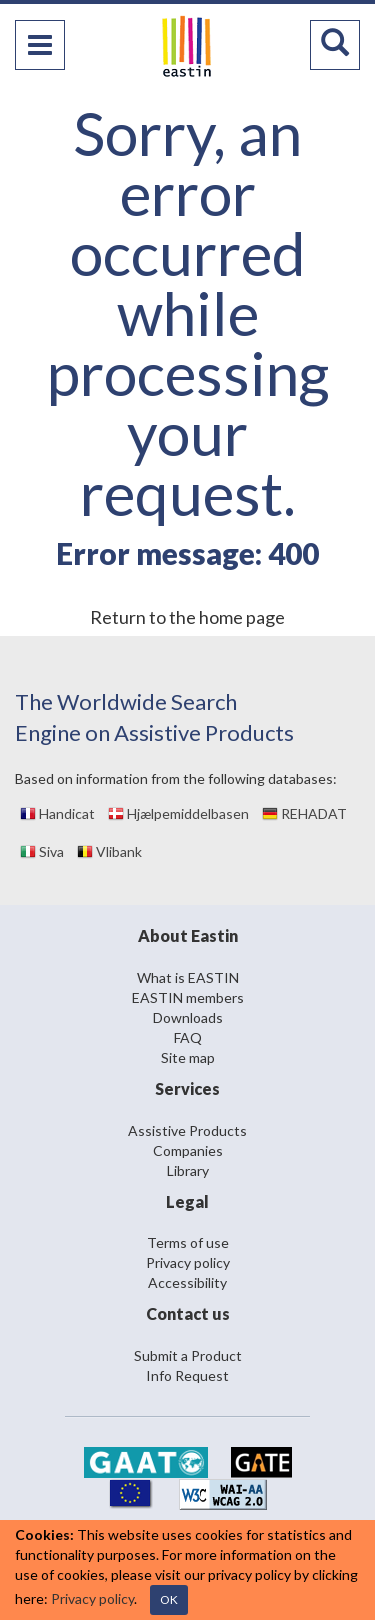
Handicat (57, 813)
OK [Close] (169, 1599)
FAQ (188, 1037)
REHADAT (304, 813)
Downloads (188, 1017)
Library (188, 1170)
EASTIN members (188, 997)
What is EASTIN (188, 977)
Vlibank (109, 851)
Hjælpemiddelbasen (178, 813)
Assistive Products (187, 1130)
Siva (42, 851)
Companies (188, 1150)
